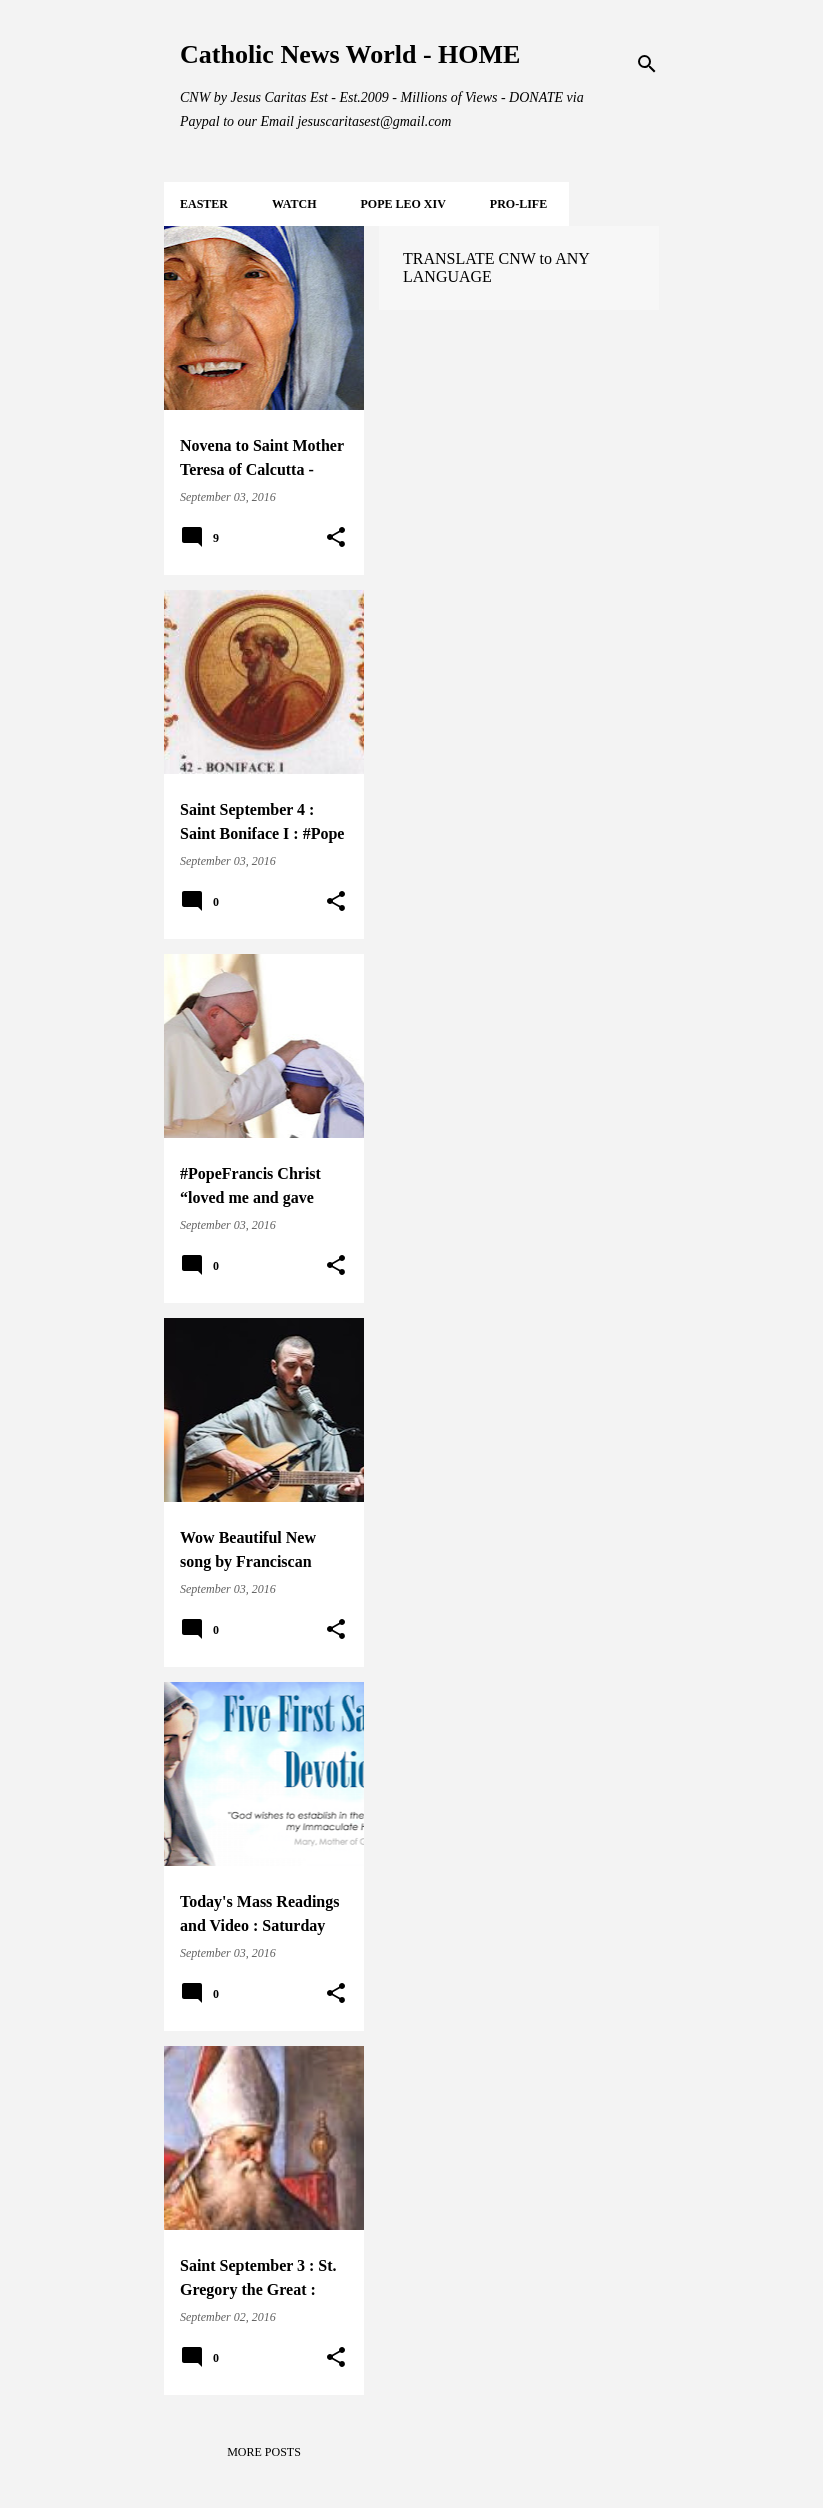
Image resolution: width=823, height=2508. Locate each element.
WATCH (294, 204)
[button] (336, 538)
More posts (264, 2452)
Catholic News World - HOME (350, 54)
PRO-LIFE (518, 204)
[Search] (647, 64)
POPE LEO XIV (402, 204)
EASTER (204, 204)
